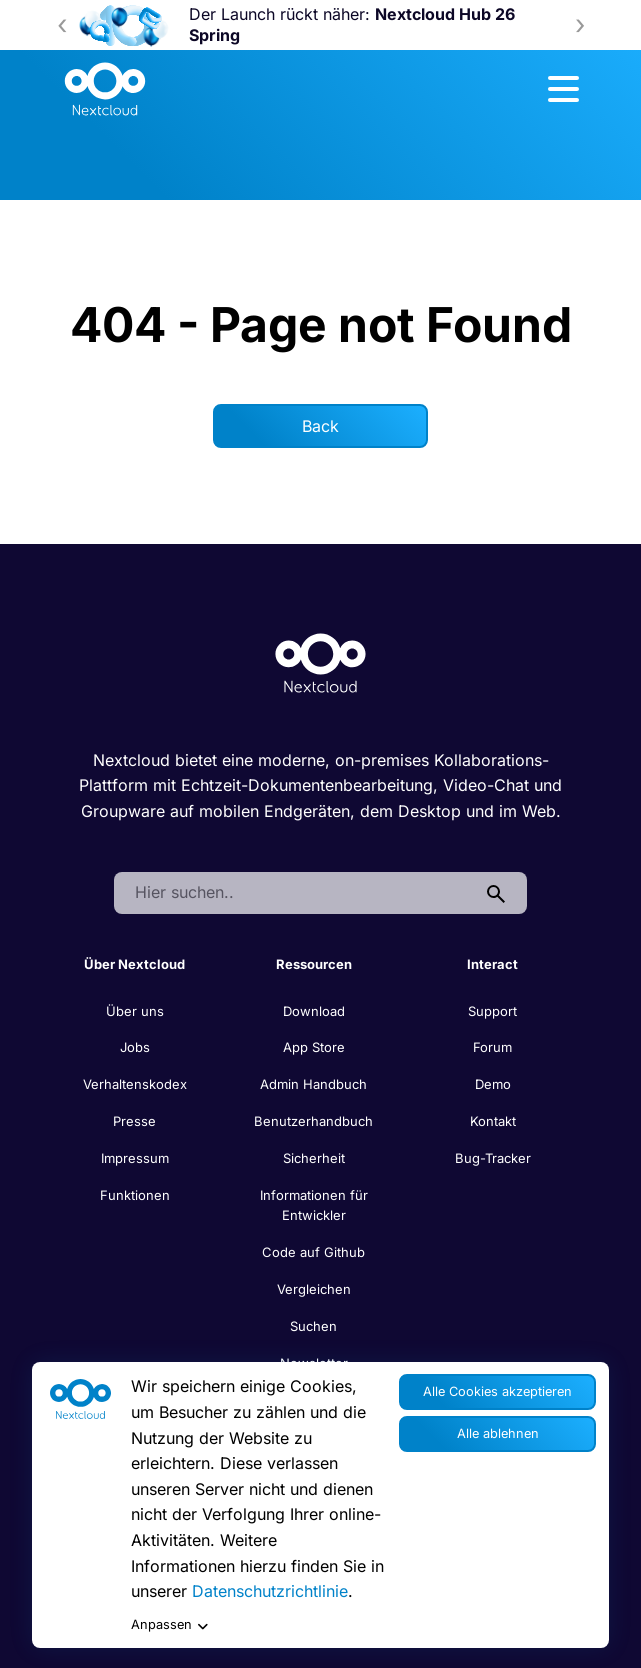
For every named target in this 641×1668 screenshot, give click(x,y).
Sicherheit (314, 1158)
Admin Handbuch (313, 1084)
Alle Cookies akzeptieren (497, 1391)
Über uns (135, 1011)
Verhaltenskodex (135, 1084)
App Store (314, 1047)
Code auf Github (313, 1252)
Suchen (313, 1326)
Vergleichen (314, 1289)
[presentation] (62, 25)
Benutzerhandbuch (313, 1121)
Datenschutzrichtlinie (270, 1591)
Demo (493, 1084)
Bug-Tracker (493, 1158)
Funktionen (135, 1195)
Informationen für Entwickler (314, 1205)
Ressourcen (314, 964)
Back (320, 426)
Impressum (135, 1158)
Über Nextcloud (134, 964)
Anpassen (169, 1625)
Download (314, 1011)
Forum (492, 1047)
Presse (134, 1121)
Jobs (135, 1047)
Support (492, 1011)
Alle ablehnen (498, 1433)
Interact (492, 964)
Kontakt (493, 1121)
